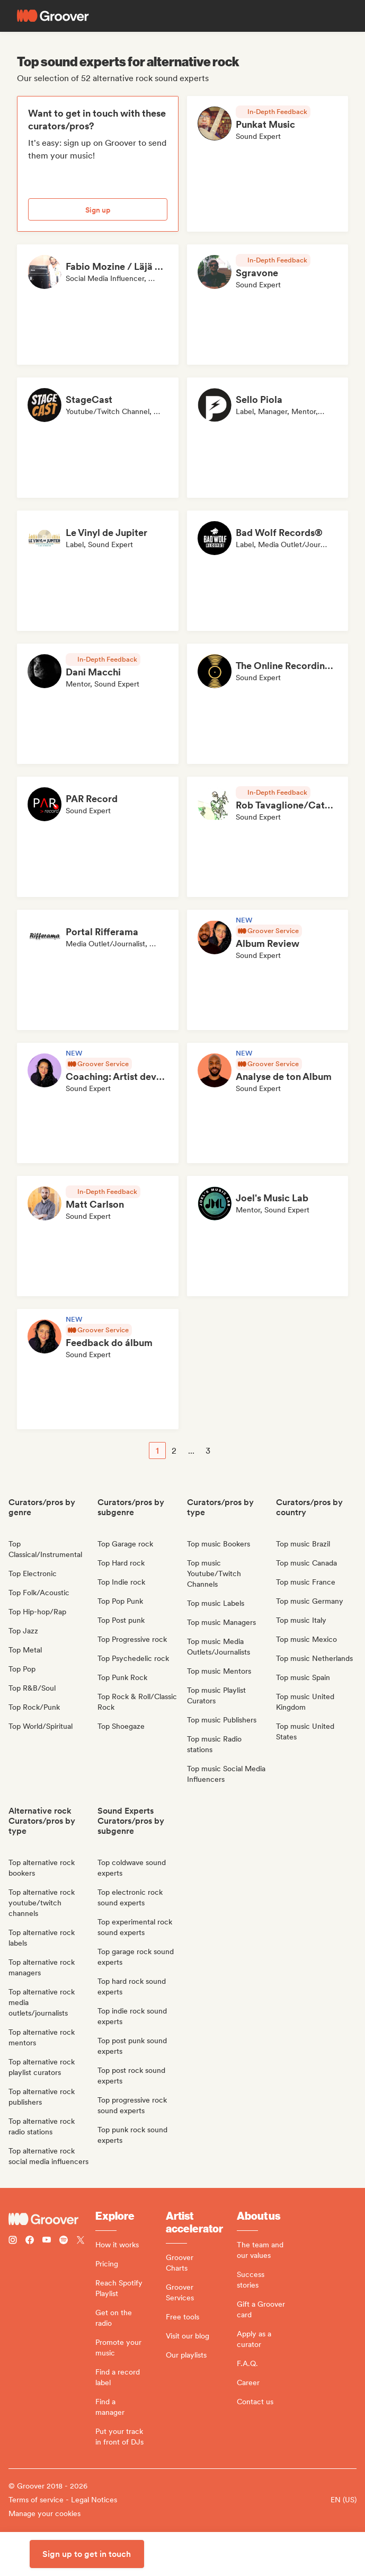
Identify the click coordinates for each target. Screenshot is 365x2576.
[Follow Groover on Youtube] (46, 2241)
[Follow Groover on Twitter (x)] (80, 2241)
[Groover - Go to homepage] (51, 2219)
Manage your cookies (44, 2513)
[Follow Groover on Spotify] (63, 2241)
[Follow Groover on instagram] (12, 2241)
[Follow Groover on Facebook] (29, 2241)
